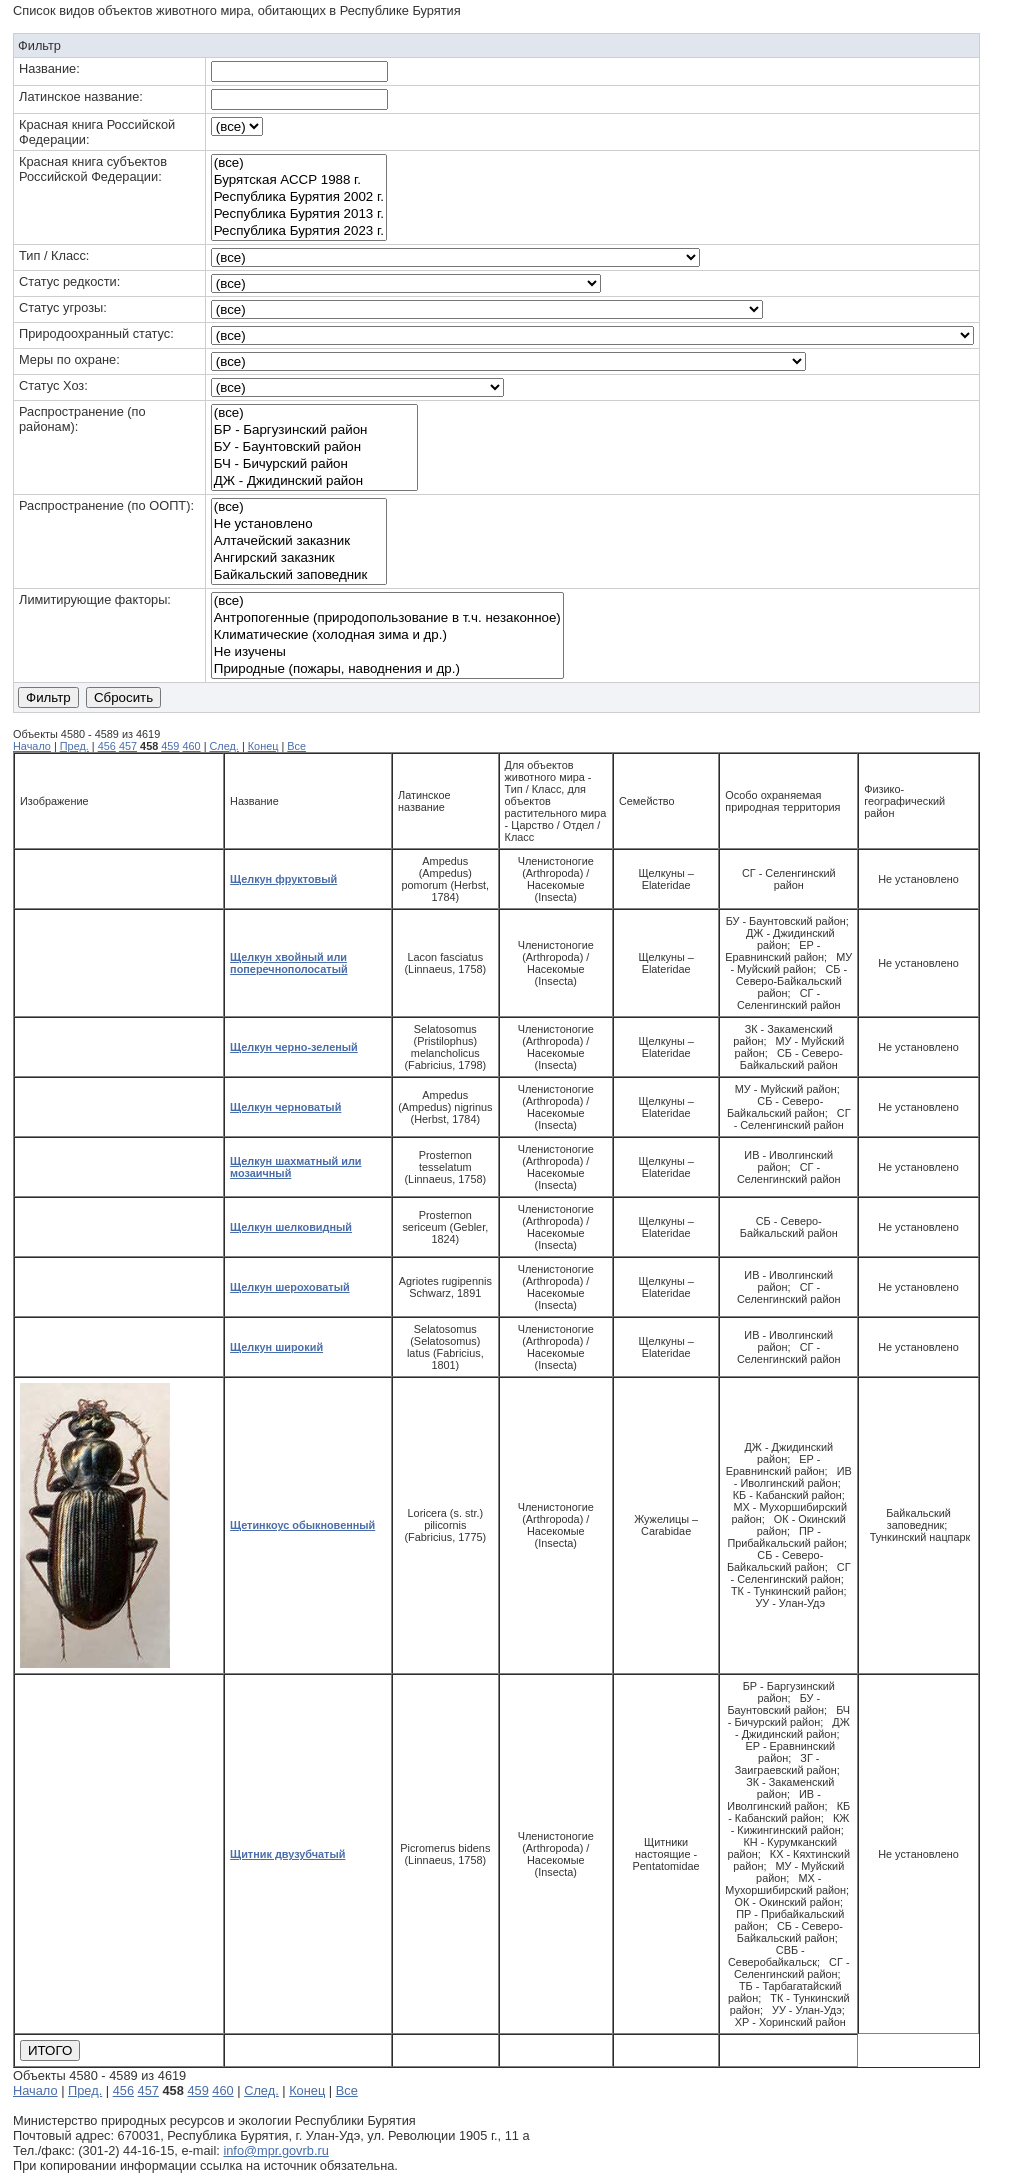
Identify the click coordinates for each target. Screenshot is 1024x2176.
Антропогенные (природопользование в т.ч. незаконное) (387, 618)
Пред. (74, 746)
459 (170, 746)
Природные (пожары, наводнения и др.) (387, 669)
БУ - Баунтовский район (314, 447)
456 (107, 746)
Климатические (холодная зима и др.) (387, 635)
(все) (299, 163)
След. (223, 746)
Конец (263, 746)
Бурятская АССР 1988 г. (299, 180)
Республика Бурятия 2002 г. (299, 197)
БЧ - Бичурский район (314, 464)
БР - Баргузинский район (314, 430)
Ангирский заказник (299, 558)
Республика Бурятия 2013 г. (299, 214)
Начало (32, 746)
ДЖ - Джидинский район (314, 481)
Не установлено (299, 524)
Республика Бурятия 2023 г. (299, 231)
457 (128, 746)
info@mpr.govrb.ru (275, 2150)
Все (296, 746)
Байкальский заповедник (299, 575)
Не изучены (387, 652)
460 (191, 746)
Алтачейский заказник (299, 541)
